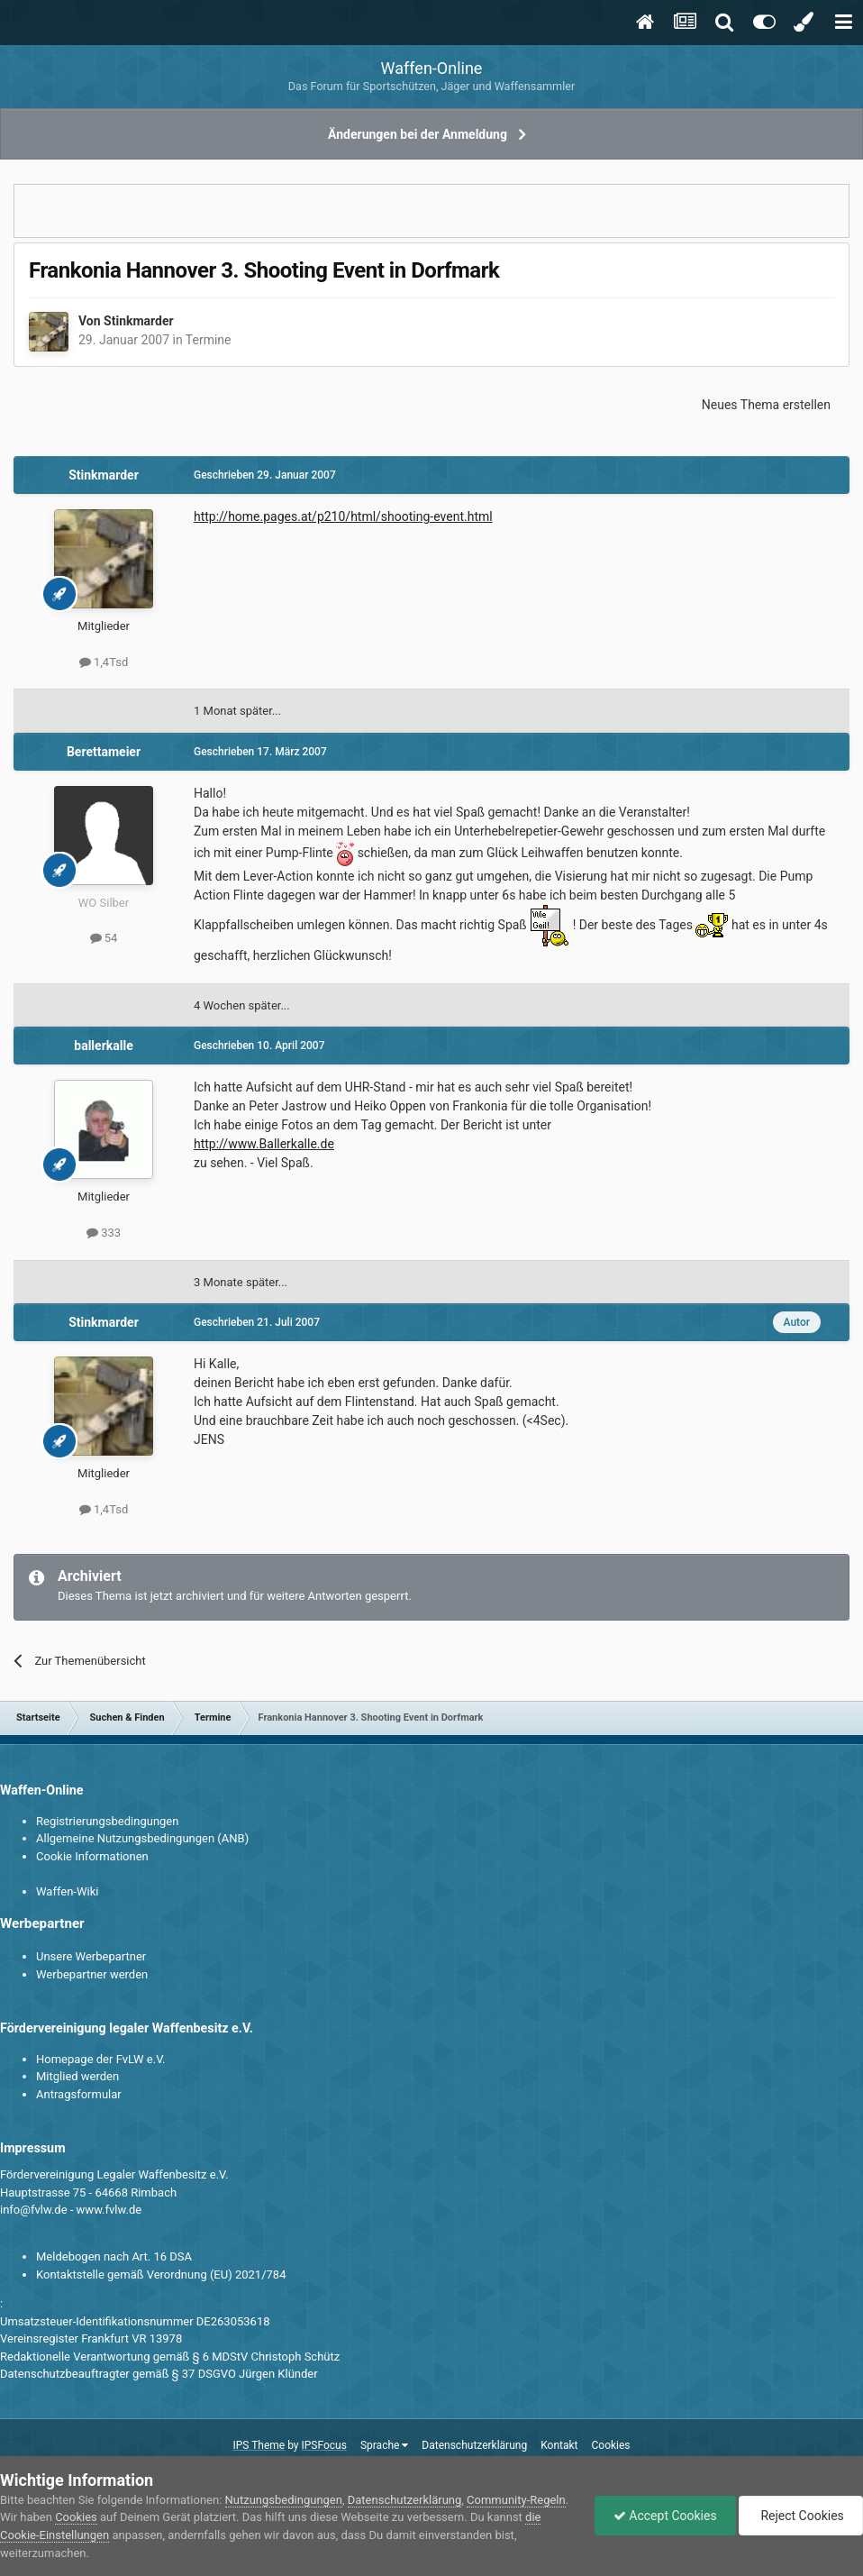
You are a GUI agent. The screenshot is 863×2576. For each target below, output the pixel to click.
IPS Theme (258, 2445)
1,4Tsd (103, 662)
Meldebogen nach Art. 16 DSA (114, 2256)
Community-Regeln (516, 2500)
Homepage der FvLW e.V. (100, 2059)
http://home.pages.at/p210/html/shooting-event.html (343, 516)
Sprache (384, 2445)
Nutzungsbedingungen (283, 2500)
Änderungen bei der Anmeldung (417, 134)
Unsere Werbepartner (91, 1956)
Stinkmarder (139, 321)
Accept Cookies (665, 2515)
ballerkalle (103, 1045)
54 (104, 938)
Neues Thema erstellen (766, 404)
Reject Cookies (801, 2515)
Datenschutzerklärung (474, 2445)
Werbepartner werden (92, 1974)
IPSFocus (324, 2445)
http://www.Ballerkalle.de (264, 1144)
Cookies (610, 2445)
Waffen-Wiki (67, 1891)
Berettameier (104, 751)
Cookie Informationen (92, 1856)
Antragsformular (79, 2094)
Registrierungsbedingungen (107, 1821)
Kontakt (559, 2445)
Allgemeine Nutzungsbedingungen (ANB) (142, 1838)
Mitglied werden (77, 2076)
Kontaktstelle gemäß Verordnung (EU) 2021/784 (161, 2274)
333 (103, 1232)
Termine (209, 340)
